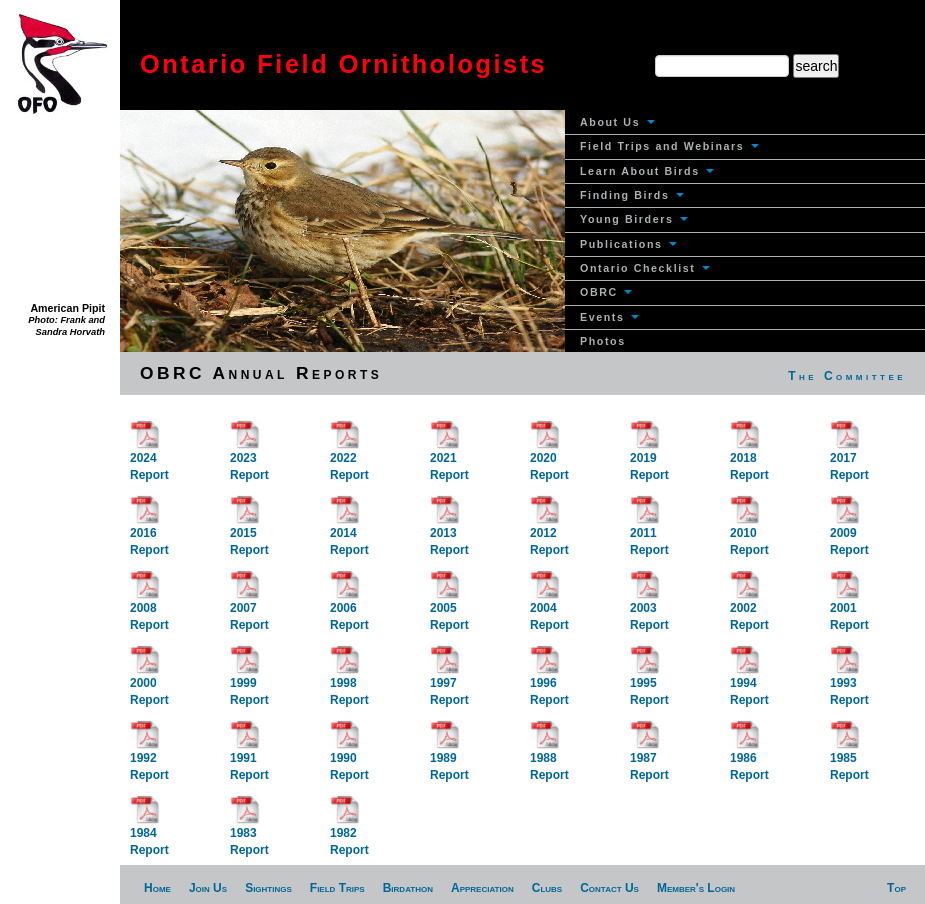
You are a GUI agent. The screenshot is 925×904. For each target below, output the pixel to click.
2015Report (249, 529)
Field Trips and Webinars (669, 146)
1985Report (849, 754)
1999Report (249, 679)
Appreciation (482, 888)
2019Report (649, 454)
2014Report (349, 529)
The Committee (847, 376)
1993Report (849, 679)
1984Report (149, 829)
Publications (628, 244)
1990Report (349, 754)
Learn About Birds (647, 171)
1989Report (449, 754)
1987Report (649, 754)
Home (157, 888)
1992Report (149, 754)
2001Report (849, 604)
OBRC (606, 292)
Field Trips (337, 888)
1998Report (349, 679)
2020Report (549, 454)
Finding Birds (632, 195)
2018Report (749, 454)
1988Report (549, 754)
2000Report (149, 679)
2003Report (649, 604)
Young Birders (634, 219)
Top (896, 888)
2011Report (649, 529)
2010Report (749, 529)
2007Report (249, 604)
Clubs (547, 888)
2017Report (849, 454)
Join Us (208, 888)
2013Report (449, 529)
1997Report (449, 679)
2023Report (249, 454)
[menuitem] (745, 122)
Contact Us (609, 888)
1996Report (549, 679)
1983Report (249, 829)
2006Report (349, 604)
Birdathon (408, 888)
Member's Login (696, 888)
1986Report (749, 754)
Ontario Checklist (645, 268)
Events (609, 317)
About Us (617, 122)
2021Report (449, 454)
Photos (603, 341)
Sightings (268, 888)
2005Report (449, 604)
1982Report (349, 829)
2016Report (149, 529)
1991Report (249, 754)
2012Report (549, 529)
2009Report (849, 529)
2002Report (749, 604)
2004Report (549, 604)
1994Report (749, 679)
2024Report (149, 454)
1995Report (649, 679)
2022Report (349, 454)
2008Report (149, 604)
